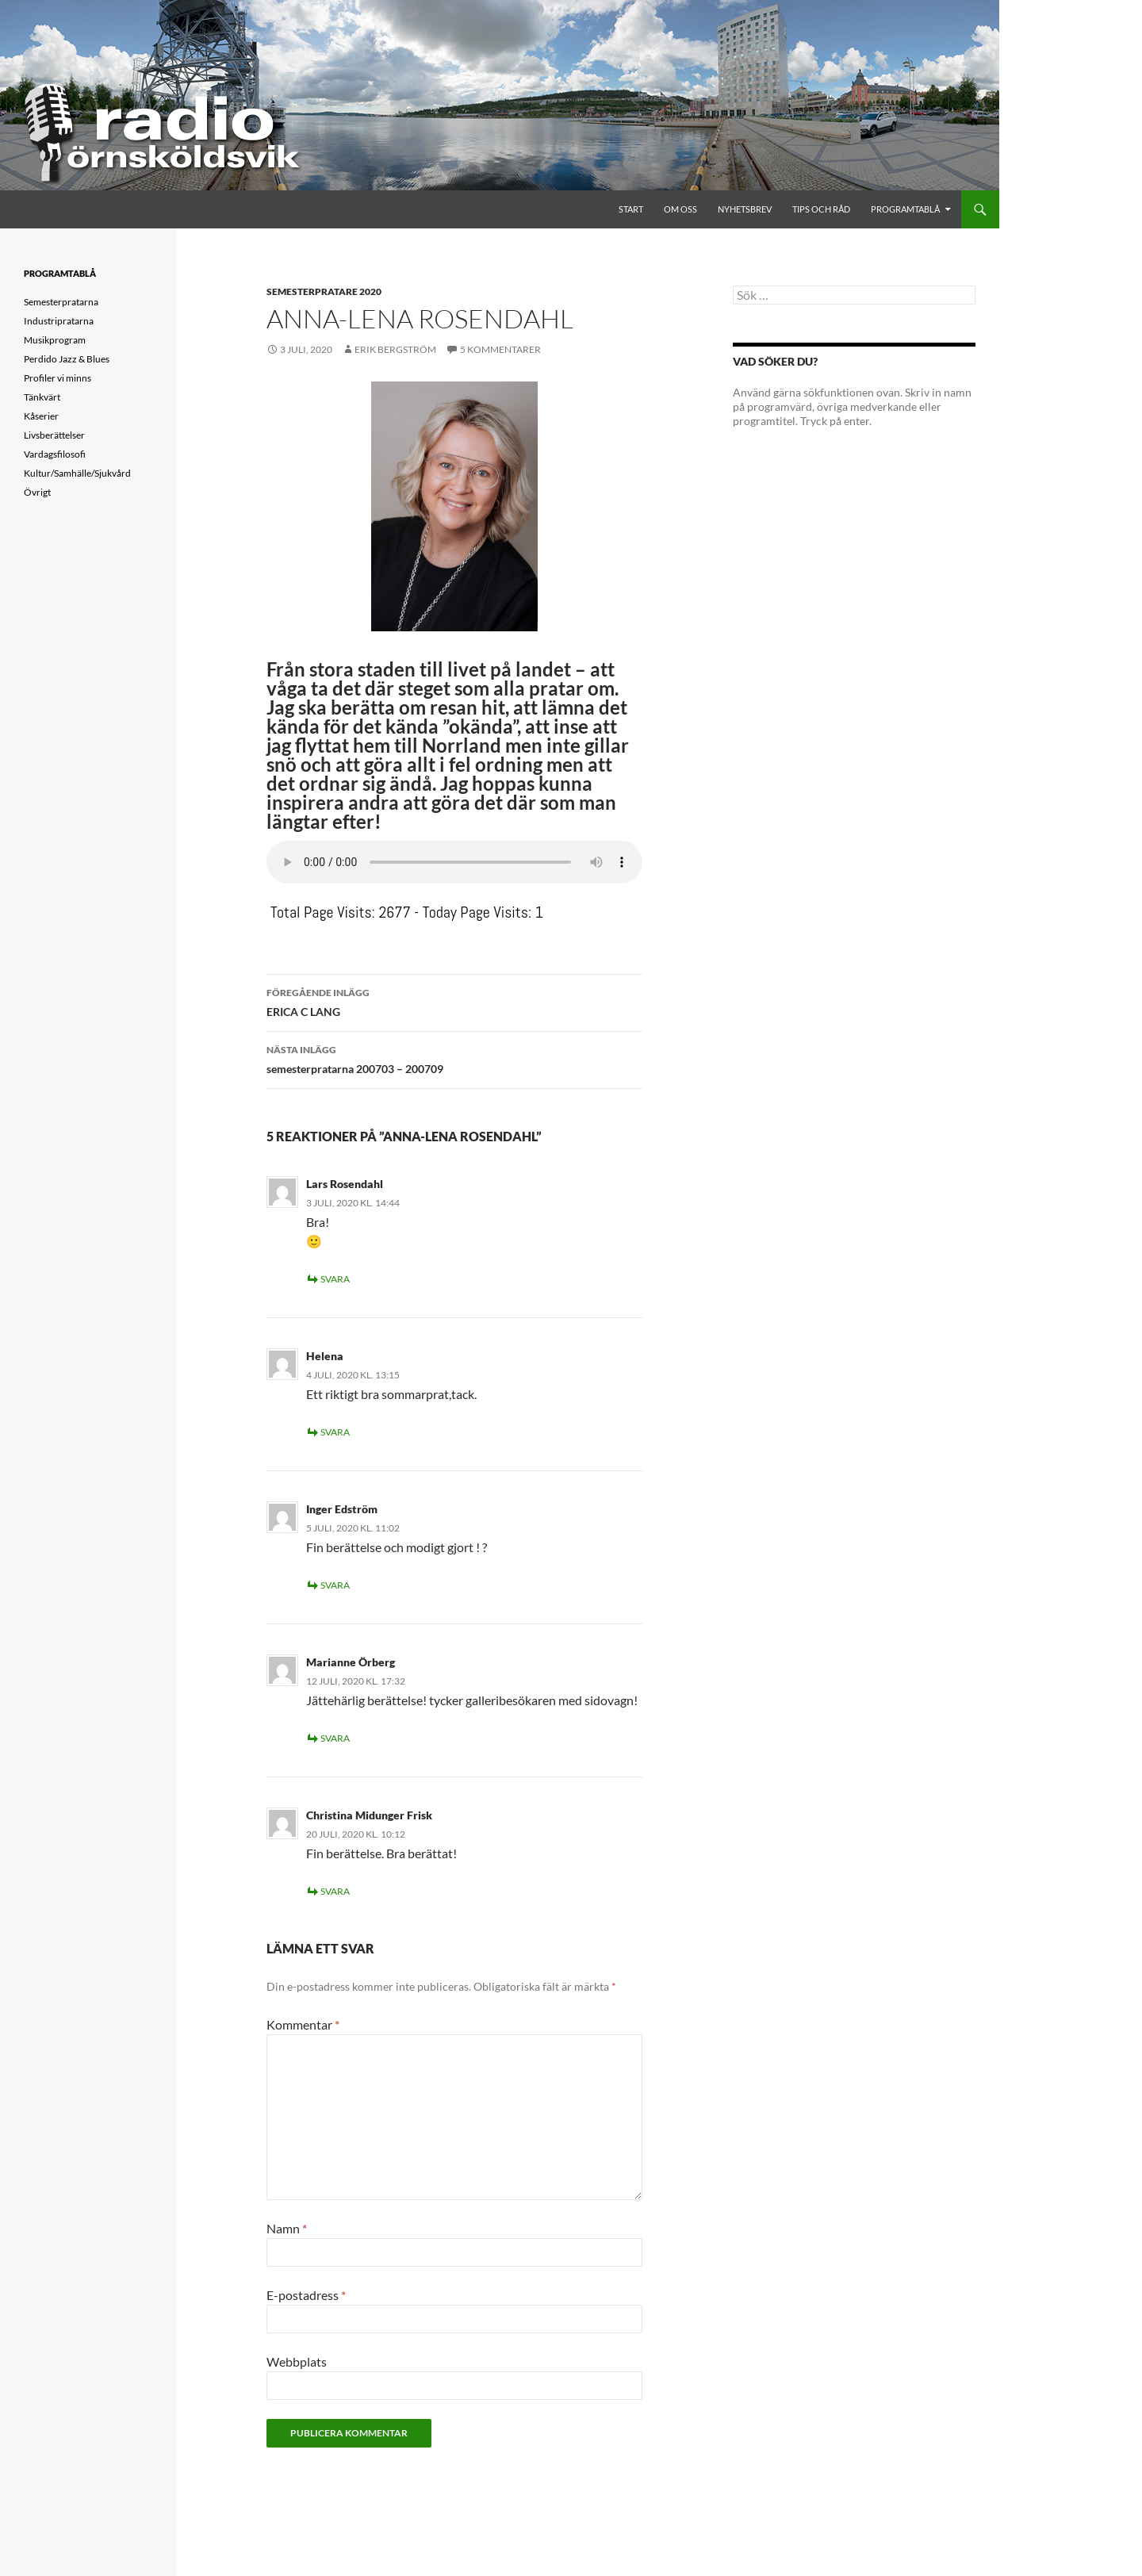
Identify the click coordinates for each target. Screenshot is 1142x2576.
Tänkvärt (42, 397)
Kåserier (41, 416)
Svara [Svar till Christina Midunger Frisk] (335, 1891)
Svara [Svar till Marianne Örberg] (335, 1738)
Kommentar (302, 2024)
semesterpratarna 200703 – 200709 (454, 1058)
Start (631, 209)
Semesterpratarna (61, 302)
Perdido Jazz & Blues (66, 359)
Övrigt (37, 492)
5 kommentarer (500, 349)
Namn (286, 2228)
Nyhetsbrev (745, 209)
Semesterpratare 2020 (323, 291)
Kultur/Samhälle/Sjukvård (77, 473)
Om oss (680, 209)
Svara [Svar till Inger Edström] (335, 1585)
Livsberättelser (54, 435)
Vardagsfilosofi (55, 454)
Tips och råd (821, 209)
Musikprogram (55, 340)
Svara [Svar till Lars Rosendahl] (335, 1279)
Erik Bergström (395, 349)
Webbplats (296, 2361)
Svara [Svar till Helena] (335, 1432)
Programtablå (905, 209)
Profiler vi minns (57, 378)
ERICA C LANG (454, 1000)
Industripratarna (59, 321)
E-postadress (306, 2294)
